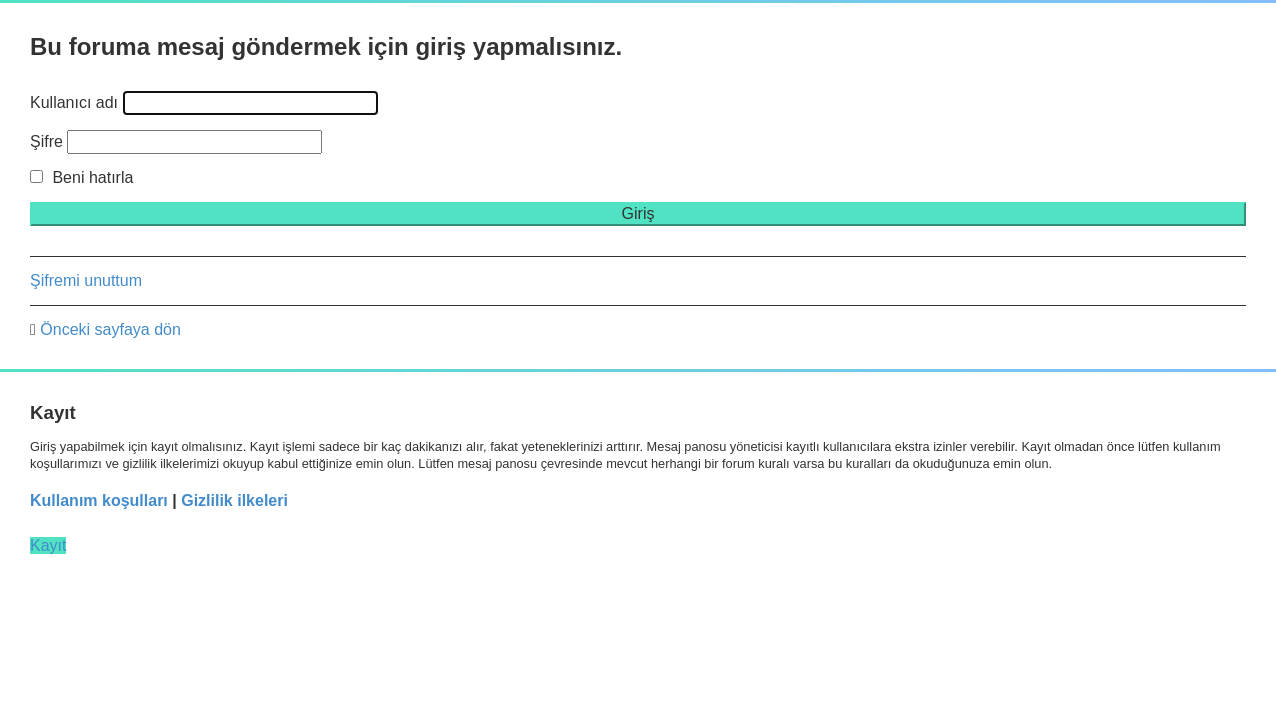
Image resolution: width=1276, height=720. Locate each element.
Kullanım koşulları (99, 500)
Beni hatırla (81, 177)
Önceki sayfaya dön (110, 329)
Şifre (46, 141)
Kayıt (48, 545)
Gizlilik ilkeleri (234, 500)
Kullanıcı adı (74, 102)
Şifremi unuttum (86, 280)
